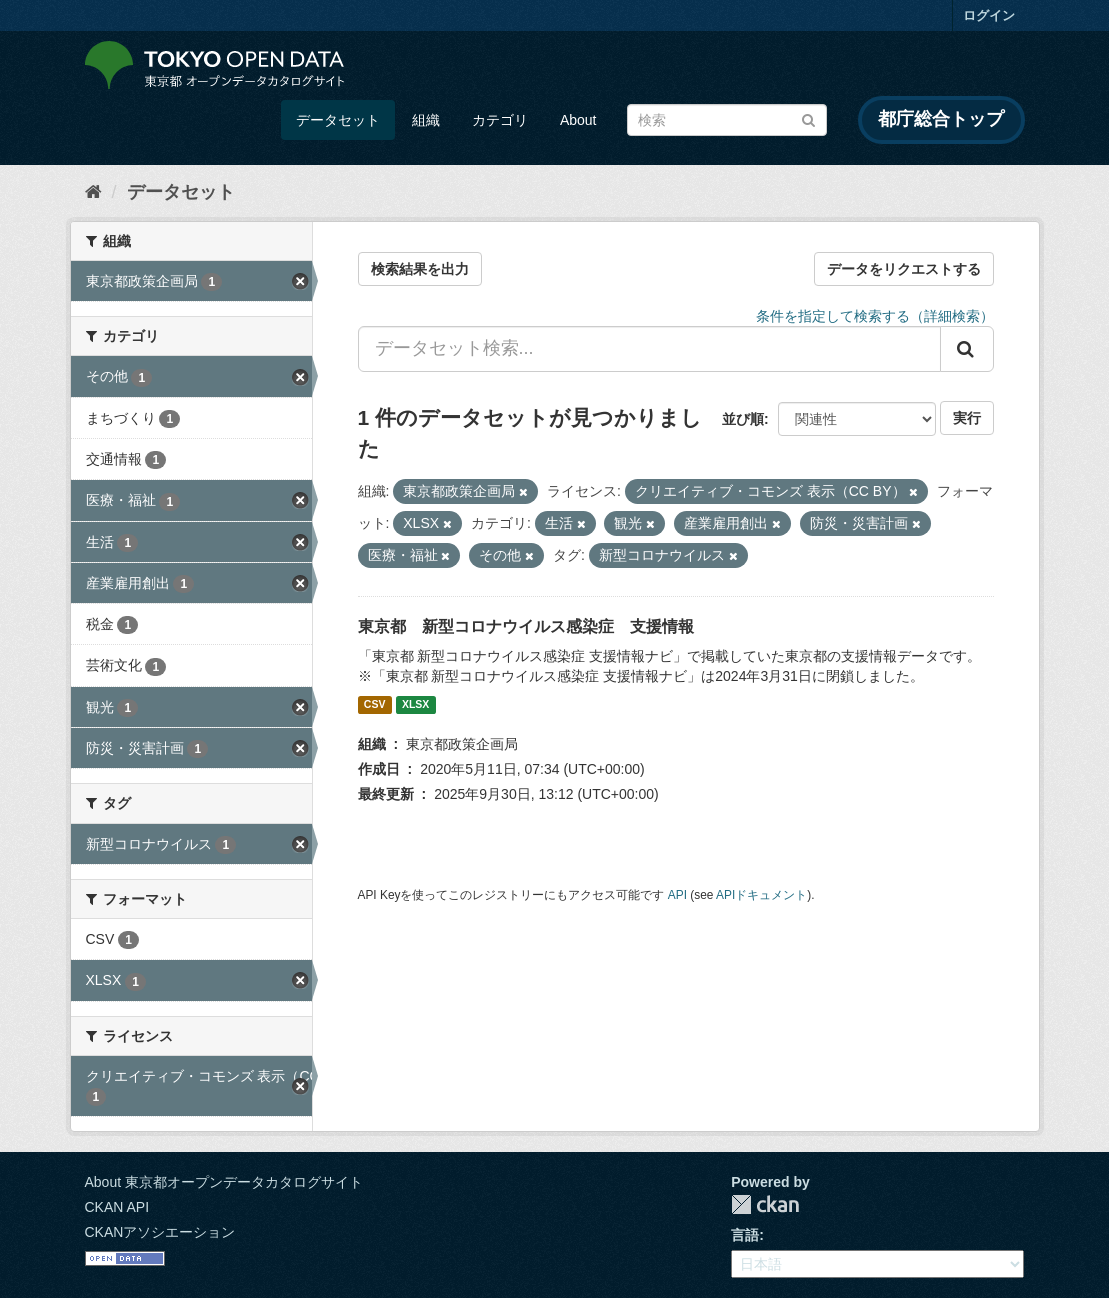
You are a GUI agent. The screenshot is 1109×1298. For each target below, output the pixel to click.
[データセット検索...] (649, 349)
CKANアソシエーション (160, 1232)
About (578, 120)
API (677, 895)
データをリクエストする (904, 269)
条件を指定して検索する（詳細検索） (875, 316)
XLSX (415, 705)
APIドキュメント (761, 895)
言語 (745, 1235)
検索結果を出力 (420, 269)
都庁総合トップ (941, 119)
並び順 (743, 419)
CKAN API (117, 1207)
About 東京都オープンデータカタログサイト (224, 1182)
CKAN (765, 1204)
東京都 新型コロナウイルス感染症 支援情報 (526, 626)
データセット (338, 120)
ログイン (989, 15)
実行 (967, 418)
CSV (375, 705)
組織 (426, 120)
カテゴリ (500, 120)
